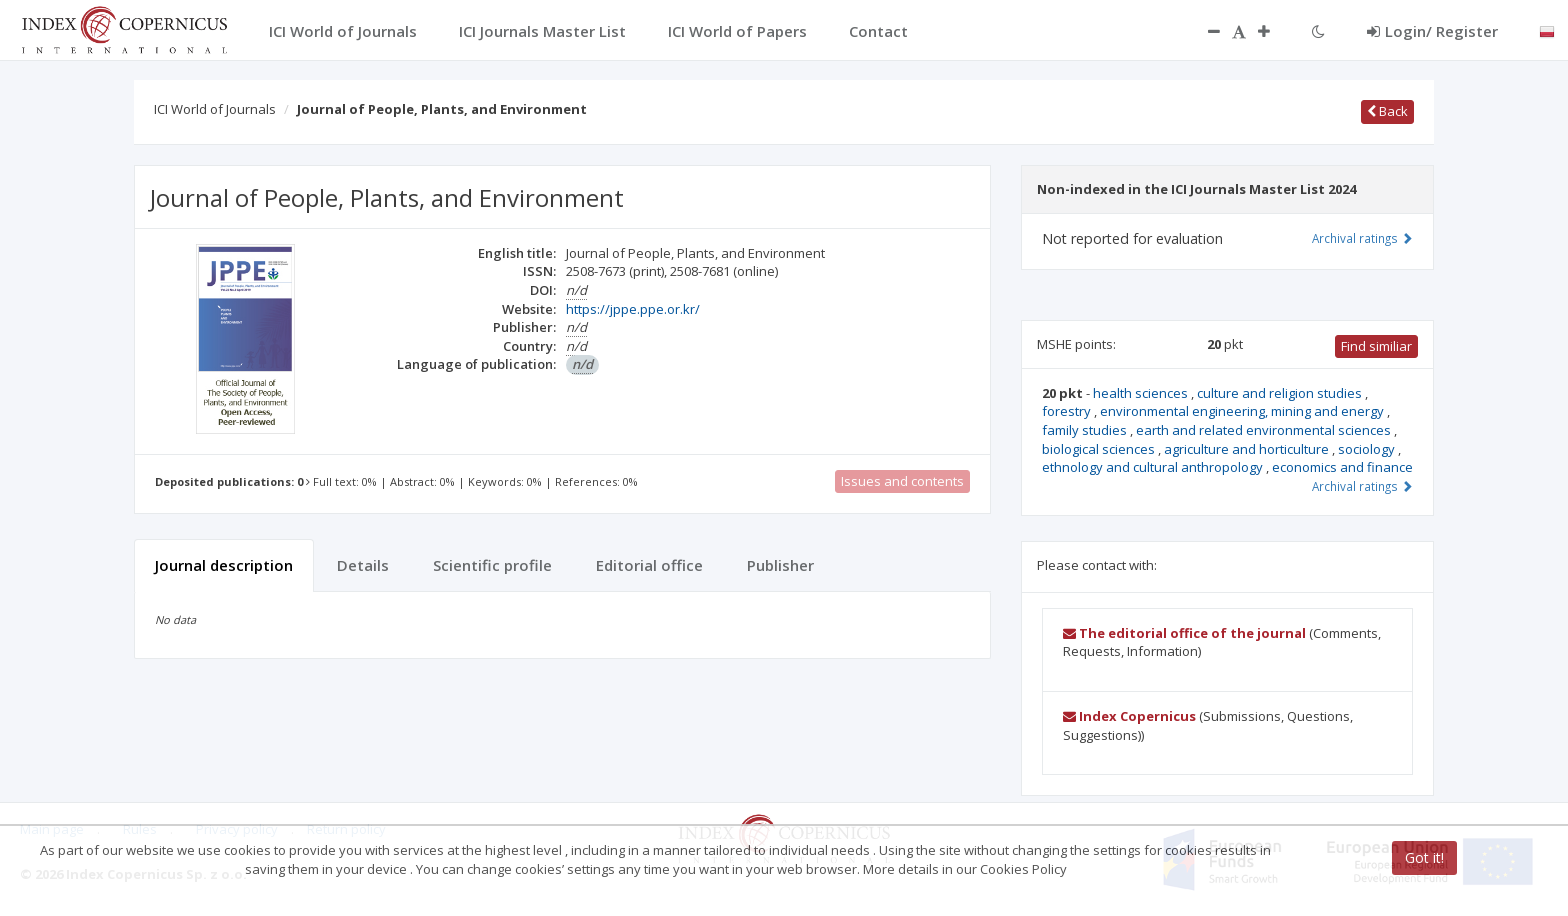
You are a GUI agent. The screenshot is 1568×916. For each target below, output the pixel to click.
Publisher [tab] (780, 565)
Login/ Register (1432, 31)
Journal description (224, 565)
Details (363, 565)
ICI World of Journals (215, 109)
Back (1387, 111)
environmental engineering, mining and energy (1243, 411)
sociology (1368, 449)
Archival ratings (1362, 238)
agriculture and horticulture (1248, 449)
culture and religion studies (1281, 393)
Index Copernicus (1129, 716)
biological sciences (1100, 449)
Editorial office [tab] (649, 565)
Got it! (1424, 857)
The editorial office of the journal (1184, 633)
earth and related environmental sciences (1265, 430)
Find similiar (1376, 346)
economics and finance (1342, 467)
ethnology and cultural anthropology (1154, 467)
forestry (1068, 411)
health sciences (1142, 393)
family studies (1086, 430)
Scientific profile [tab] (492, 565)
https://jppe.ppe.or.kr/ (633, 309)
